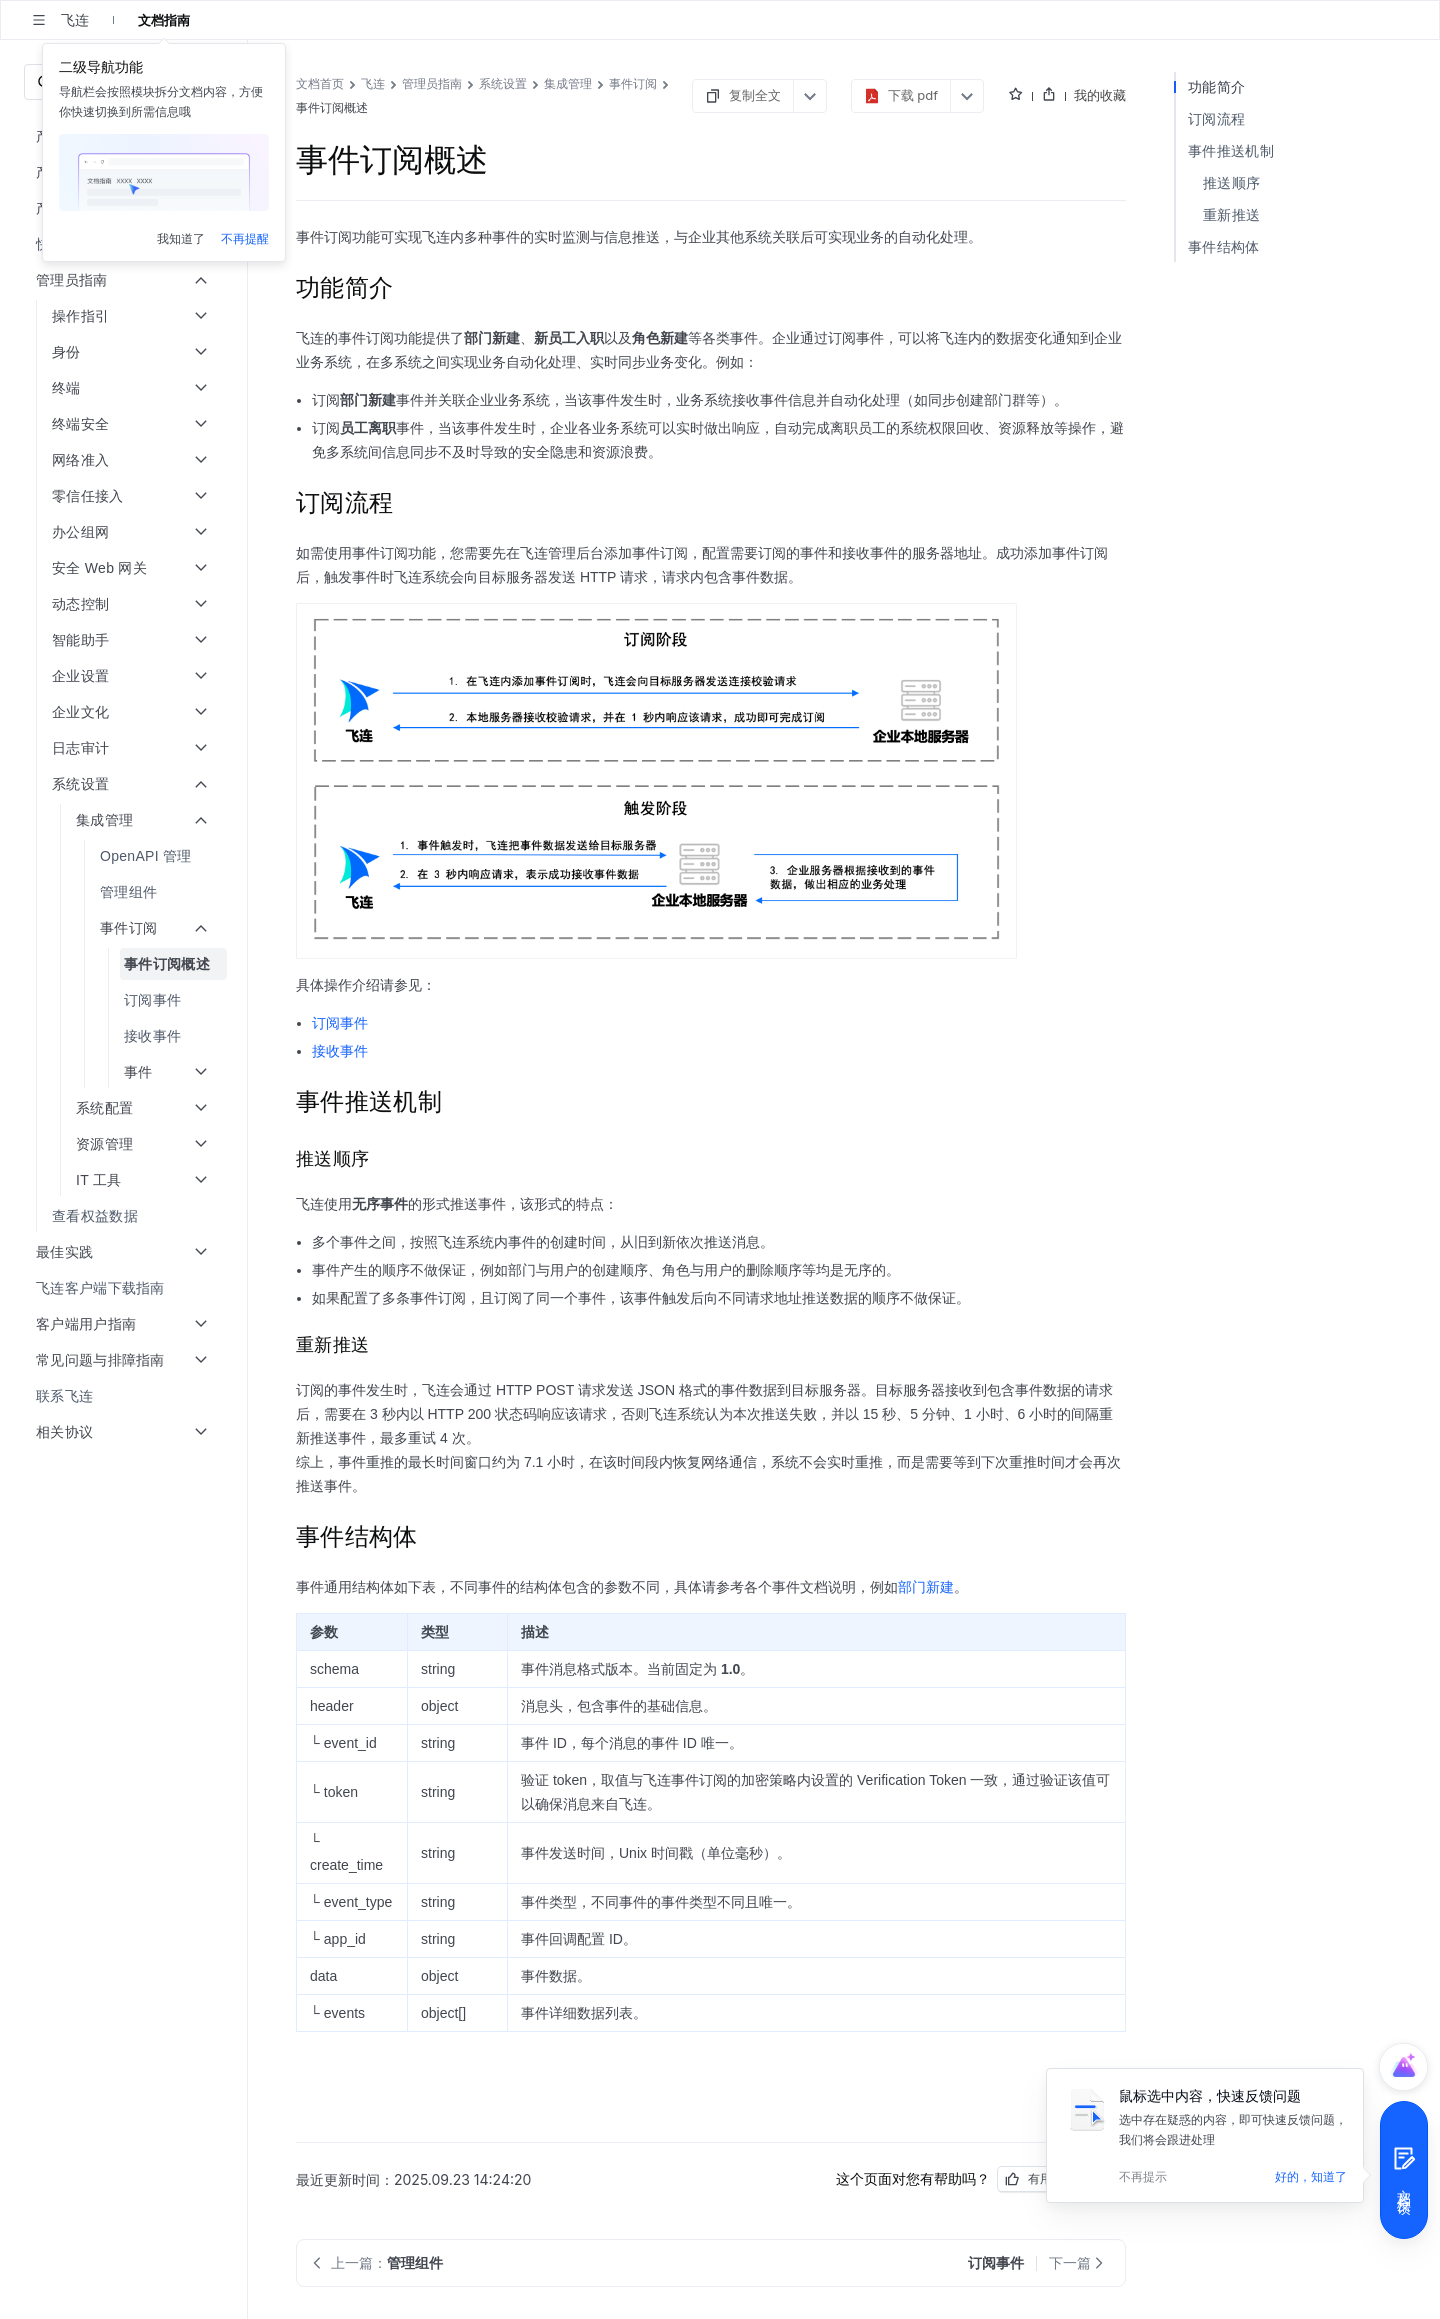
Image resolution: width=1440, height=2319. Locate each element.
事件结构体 (1224, 246)
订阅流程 (1216, 118)
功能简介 (1216, 86)
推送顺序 (1231, 182)
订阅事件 (340, 1023)
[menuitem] (125, 244)
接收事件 (340, 1051)
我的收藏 (1100, 95)
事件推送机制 (1231, 150)
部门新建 (926, 1587)
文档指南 (164, 20)
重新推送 (1231, 214)
